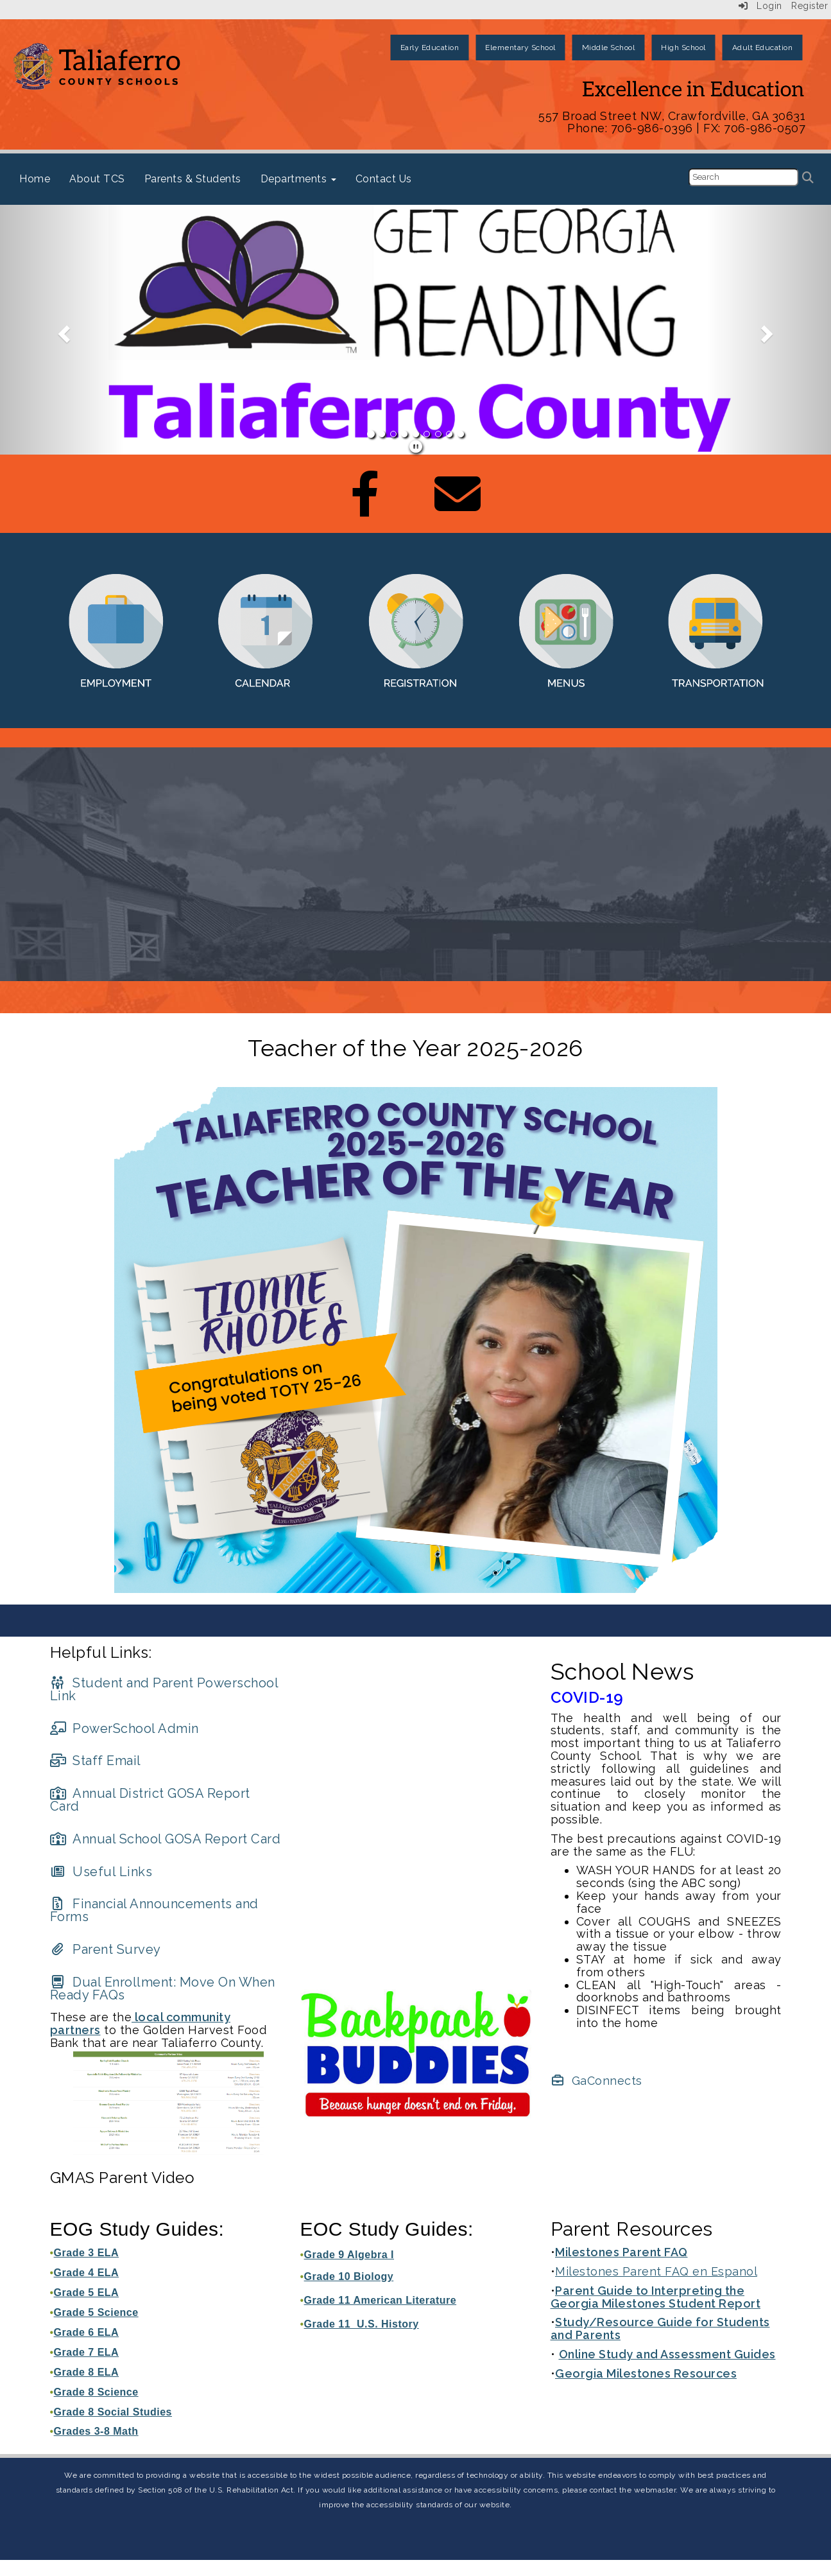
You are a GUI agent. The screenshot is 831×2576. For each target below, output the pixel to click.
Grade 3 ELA (86, 2252)
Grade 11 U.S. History (361, 2324)
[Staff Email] (95, 1760)
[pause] (416, 447)
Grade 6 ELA (86, 2332)
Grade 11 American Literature (380, 2300)
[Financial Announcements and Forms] (154, 1910)
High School (683, 47)
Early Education (429, 47)
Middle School (608, 47)
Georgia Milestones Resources (646, 2373)
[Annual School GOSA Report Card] (165, 1839)
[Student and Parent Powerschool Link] (164, 1689)
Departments (298, 179)
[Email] (458, 507)
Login (760, 6)
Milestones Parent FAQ (621, 2252)
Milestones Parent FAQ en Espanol (656, 2271)
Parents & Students (192, 179)
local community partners (140, 2023)
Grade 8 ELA (86, 2372)
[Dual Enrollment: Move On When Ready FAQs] (162, 1988)
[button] (62, 330)
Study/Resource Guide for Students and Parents (660, 2328)
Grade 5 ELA (86, 2292)
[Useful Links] (101, 1871)
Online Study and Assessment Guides (667, 2354)
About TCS (97, 179)
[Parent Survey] (105, 1949)
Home (34, 179)
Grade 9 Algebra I (349, 2254)
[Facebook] (365, 507)
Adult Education (762, 47)
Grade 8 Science (96, 2392)
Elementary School (520, 47)
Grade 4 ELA (86, 2272)
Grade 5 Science (96, 2312)
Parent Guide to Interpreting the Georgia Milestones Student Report (656, 2297)
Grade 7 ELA (86, 2352)
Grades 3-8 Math (96, 2431)
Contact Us (384, 179)
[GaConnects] (596, 2080)
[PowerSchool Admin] (124, 1728)
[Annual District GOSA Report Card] (150, 1800)
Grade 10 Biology (349, 2276)
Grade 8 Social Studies (113, 2411)
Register (809, 6)
